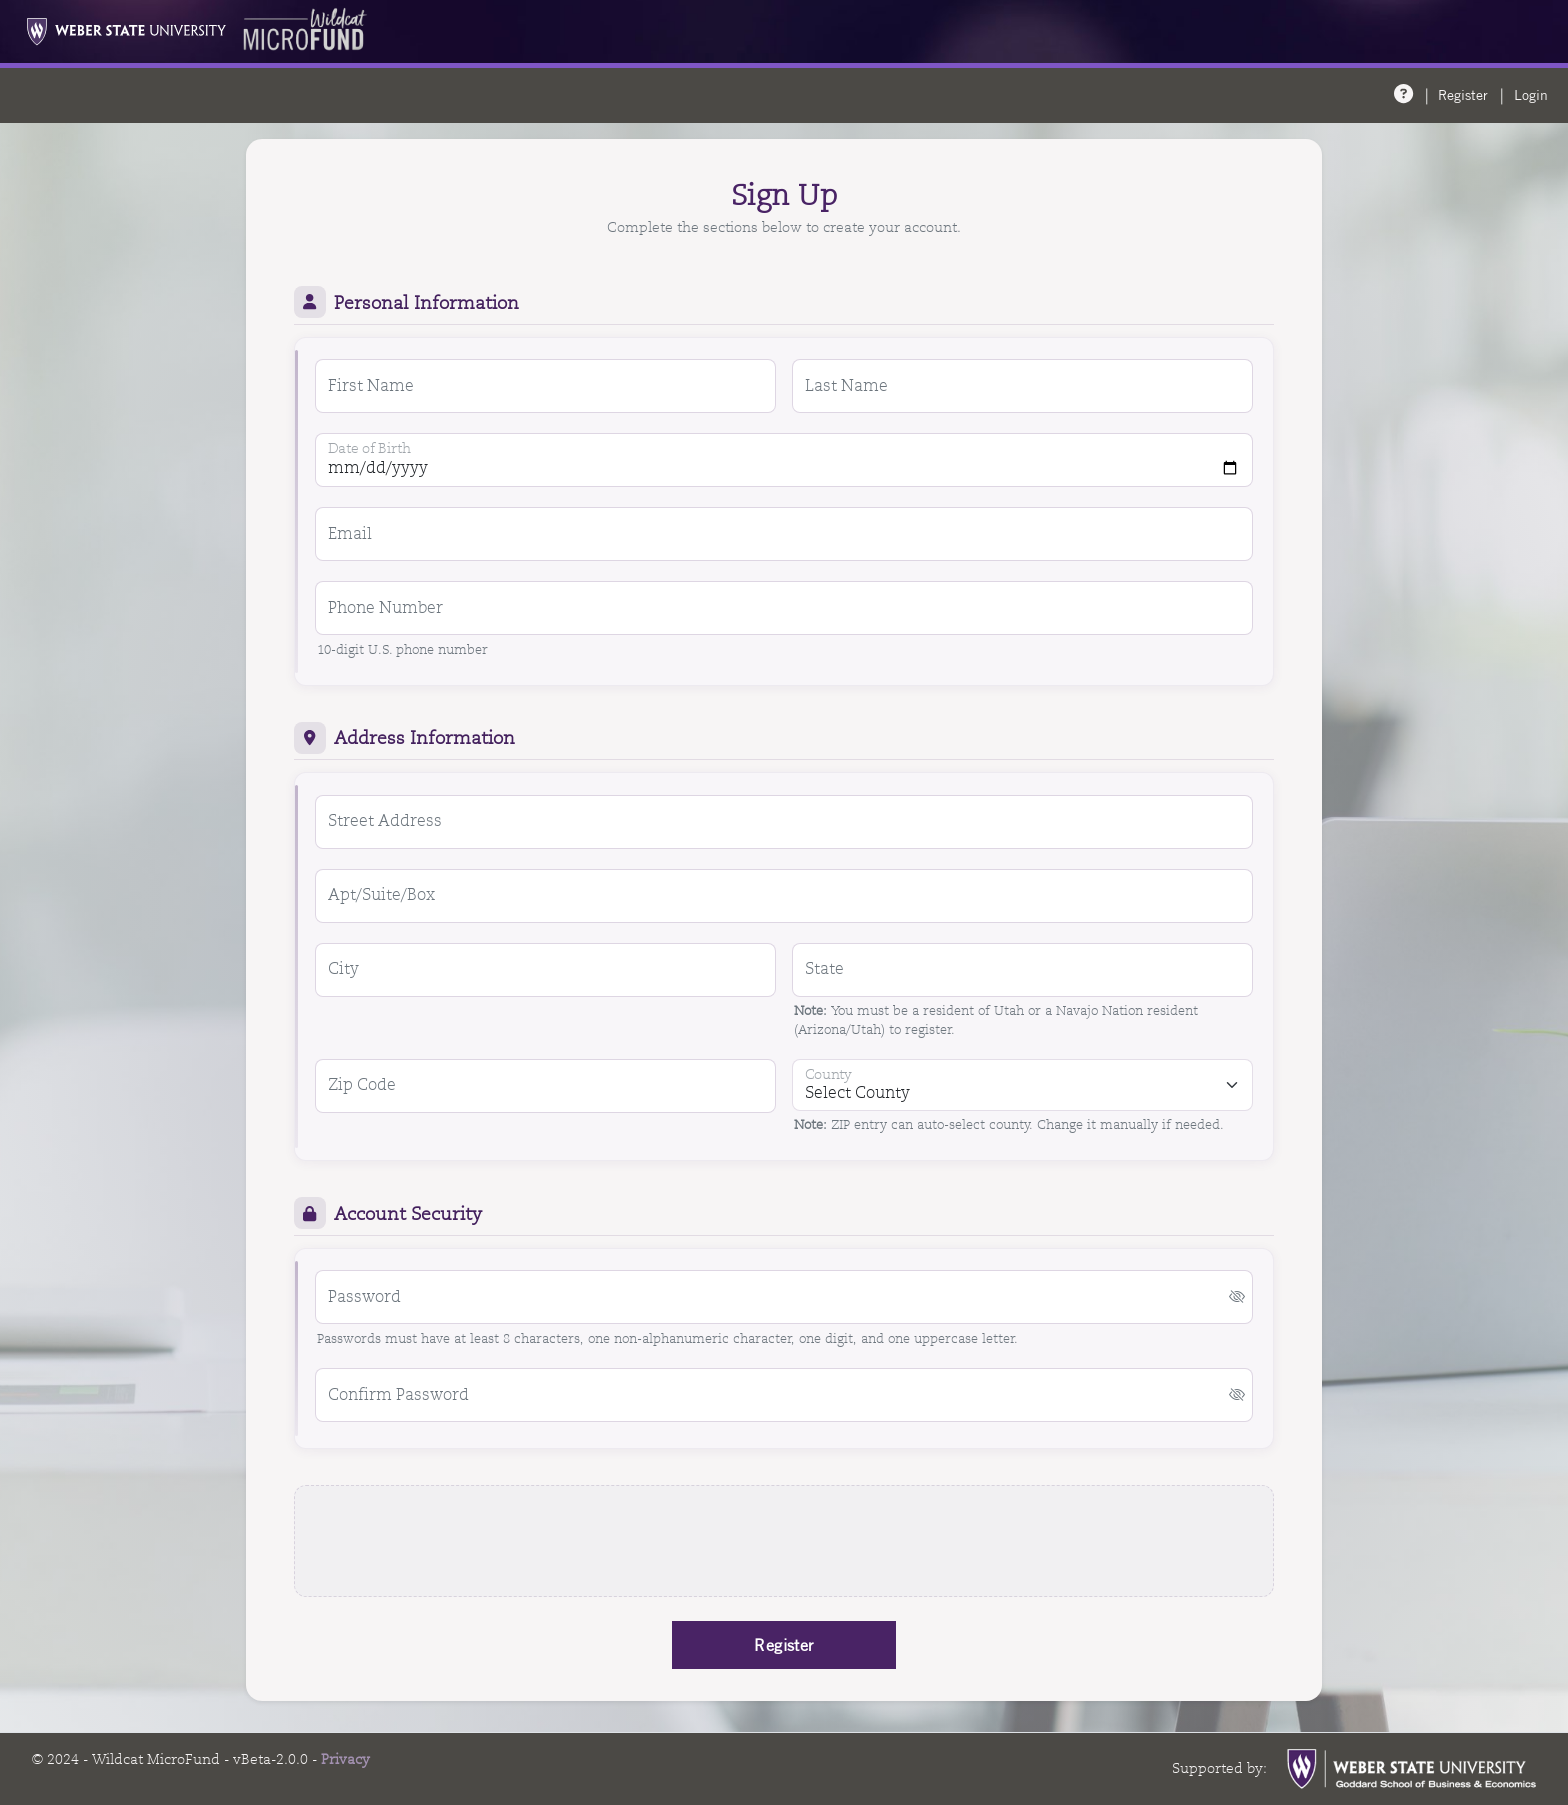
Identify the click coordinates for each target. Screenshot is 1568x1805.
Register (1463, 95)
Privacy (345, 1759)
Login (1531, 95)
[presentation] (784, 1541)
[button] (1237, 1297)
